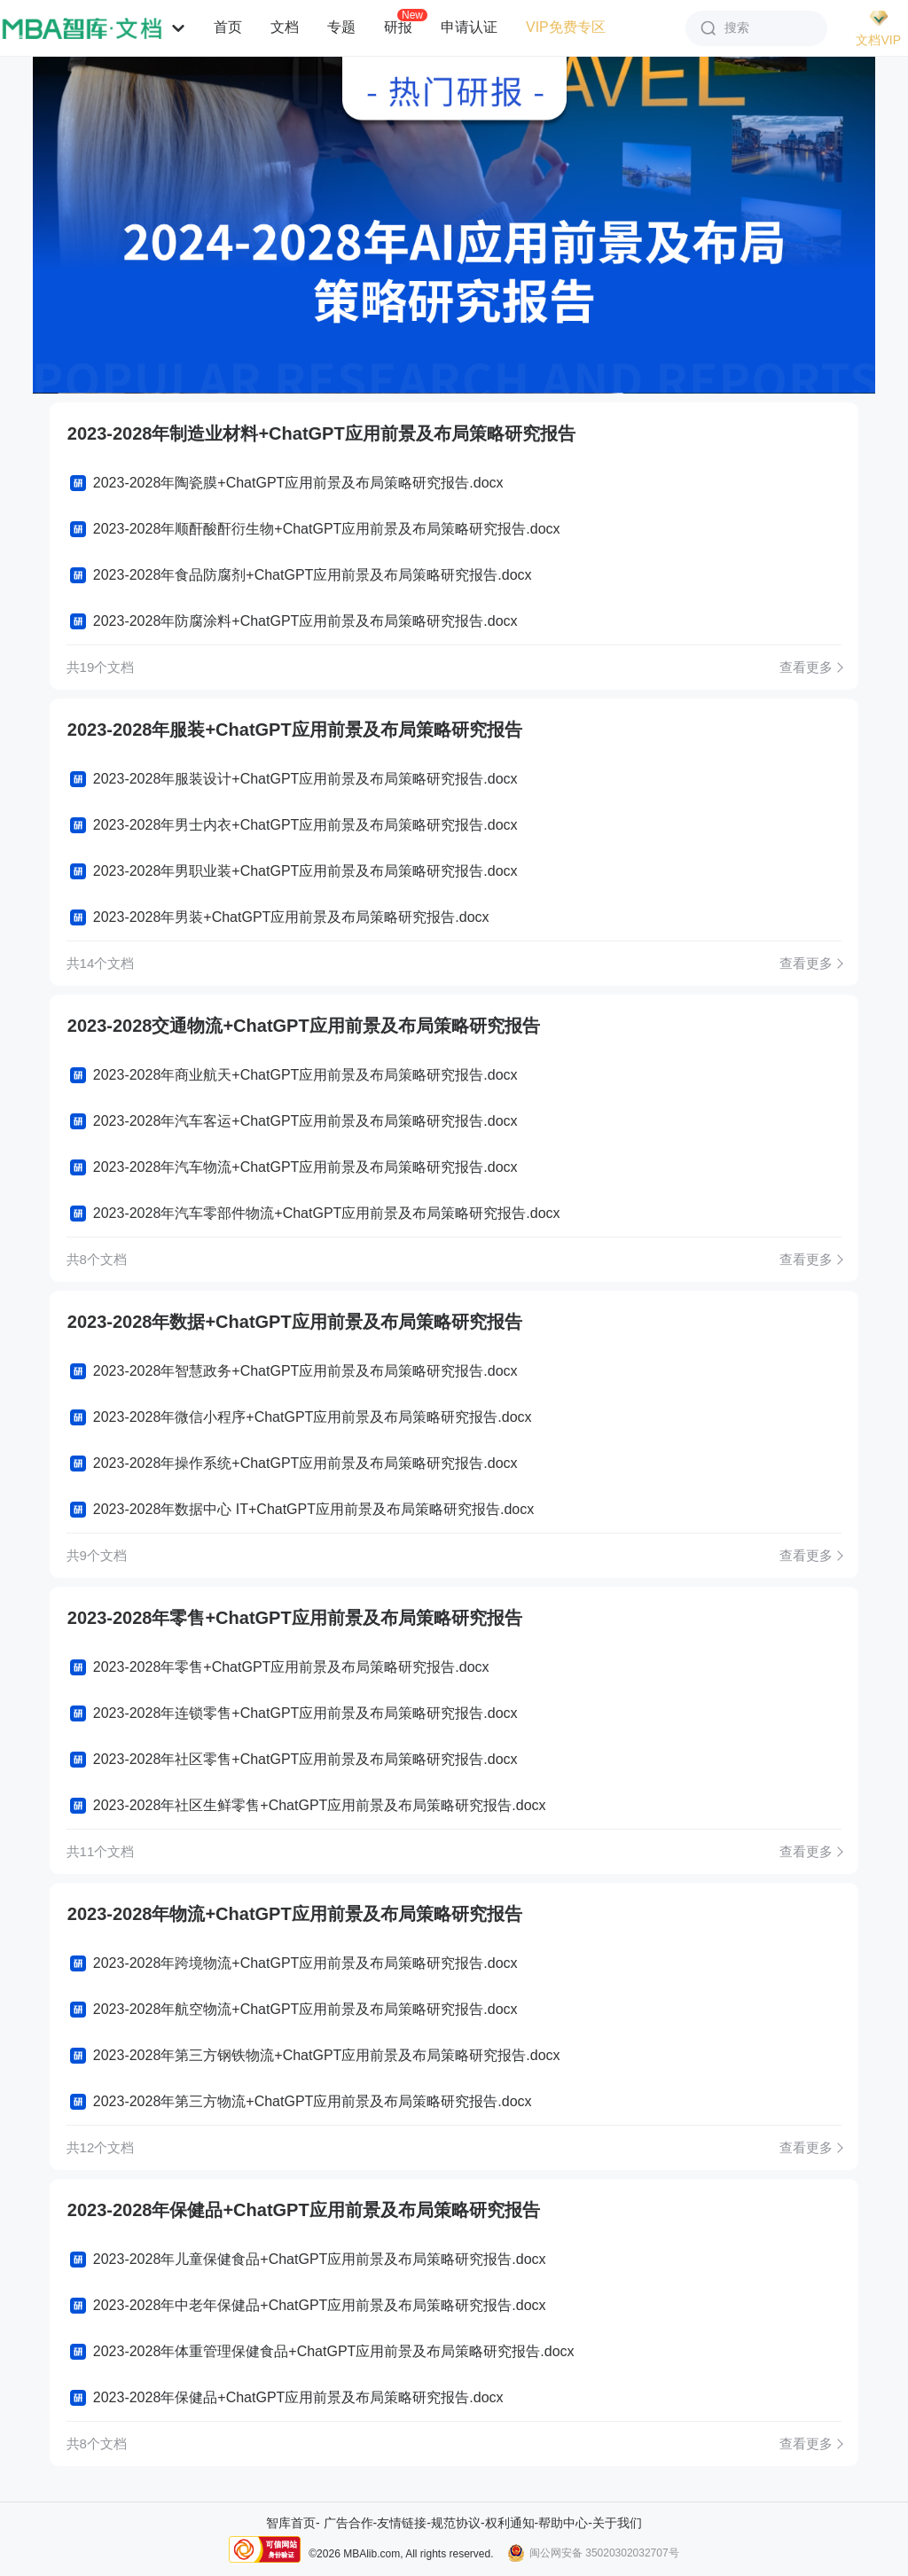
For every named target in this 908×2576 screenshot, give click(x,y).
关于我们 (617, 2523)
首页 (228, 27)
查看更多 (806, 667)
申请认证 (469, 27)
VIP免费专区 (566, 27)
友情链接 (402, 2523)
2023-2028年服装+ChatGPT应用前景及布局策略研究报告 (294, 729)
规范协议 (456, 2523)
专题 (341, 27)
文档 (284, 27)
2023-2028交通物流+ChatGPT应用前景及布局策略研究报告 (303, 1025)
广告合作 (348, 2523)
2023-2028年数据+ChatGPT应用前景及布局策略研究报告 (294, 1321)
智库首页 (291, 2523)
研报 (398, 27)
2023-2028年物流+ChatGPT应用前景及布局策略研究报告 (294, 1914)
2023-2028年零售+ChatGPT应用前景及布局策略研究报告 (294, 1618)
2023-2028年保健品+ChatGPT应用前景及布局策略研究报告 (303, 2210)
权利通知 (510, 2523)
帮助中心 (563, 2523)
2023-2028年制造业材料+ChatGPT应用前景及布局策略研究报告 (321, 433)
